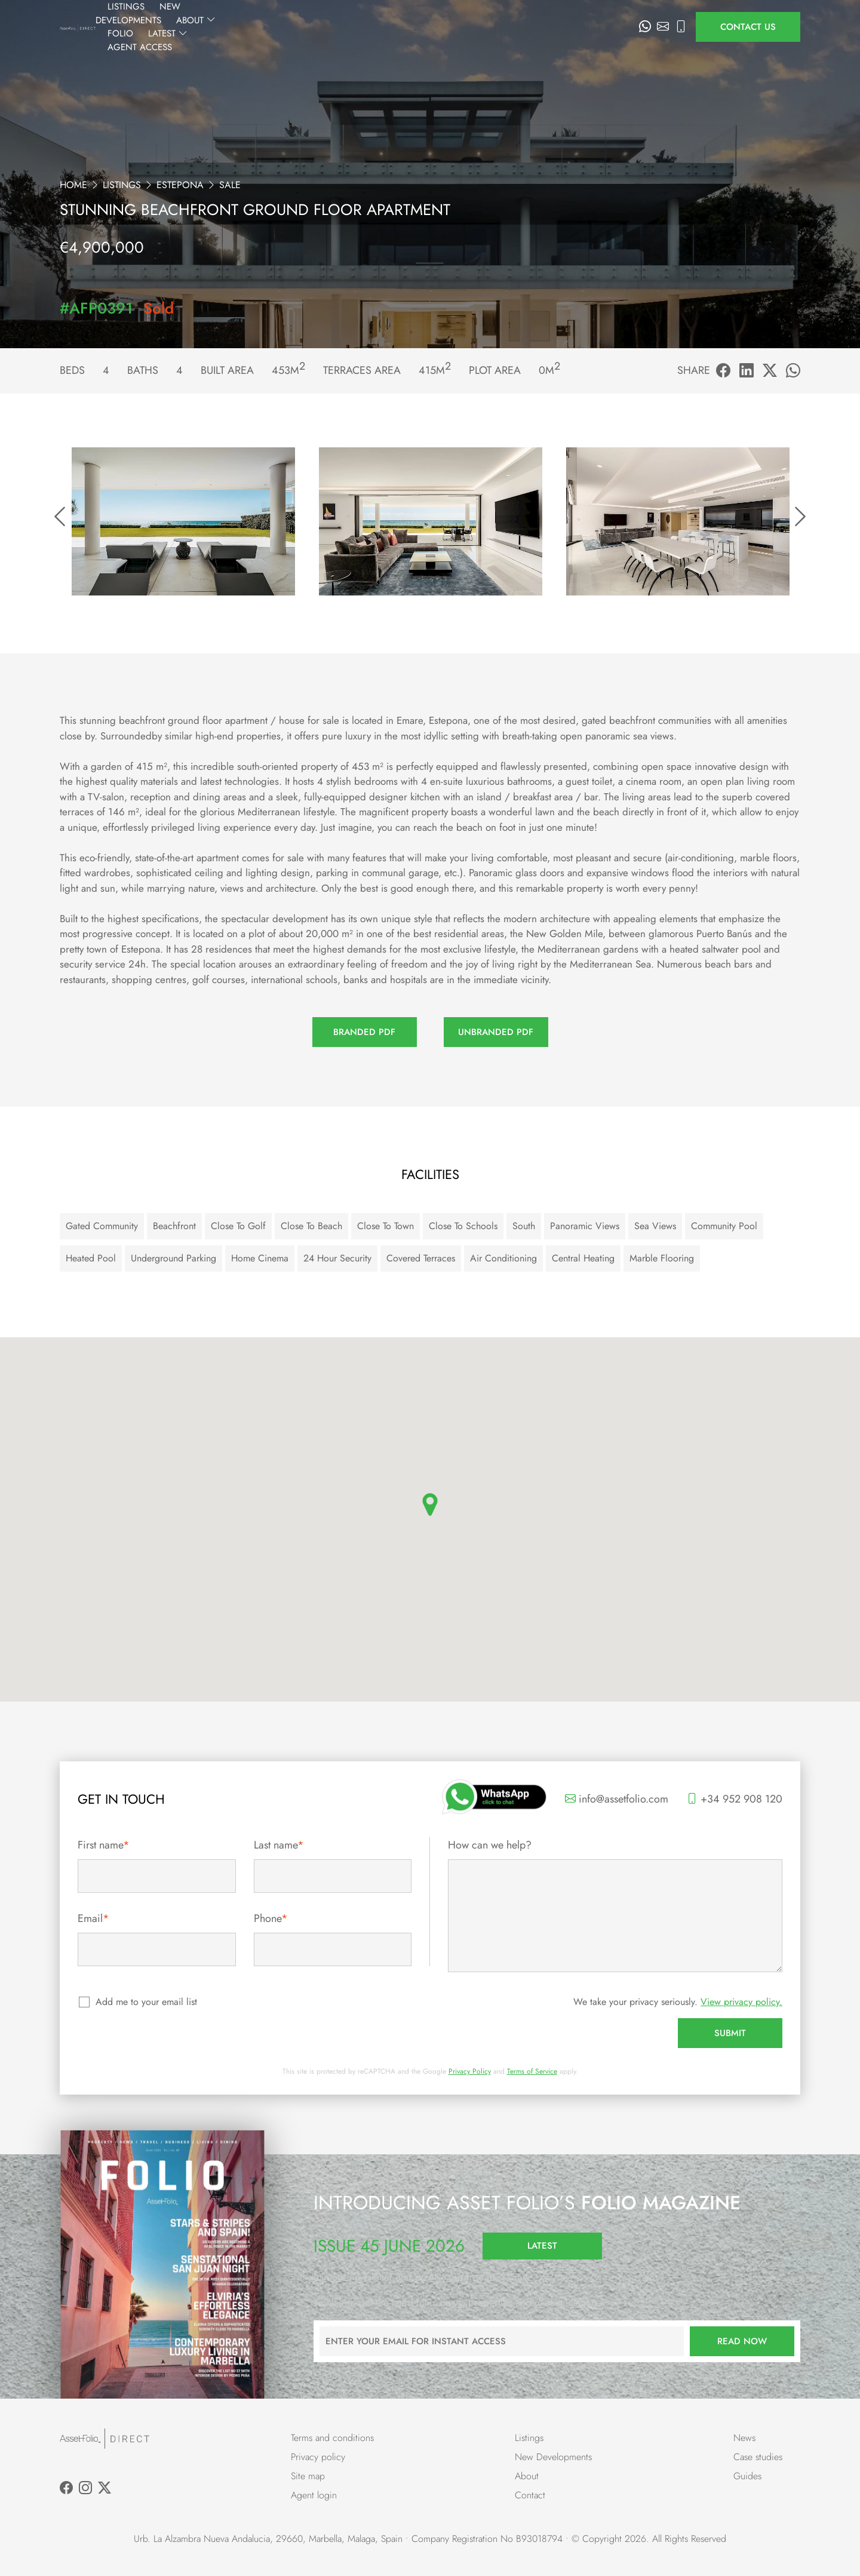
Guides (747, 2476)
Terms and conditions (332, 2438)
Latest (528, 26)
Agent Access (595, 26)
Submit (730, 2033)
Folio (480, 26)
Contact (530, 2495)
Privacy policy (318, 2457)
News (744, 2438)
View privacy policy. (741, 2002)
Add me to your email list (147, 2002)
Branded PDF (364, 1032)
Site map (308, 2476)
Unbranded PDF (495, 1032)
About (433, 26)
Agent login (314, 2495)
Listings (275, 26)
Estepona (180, 185)
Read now (742, 2341)
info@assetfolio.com (616, 1799)
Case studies (757, 2457)
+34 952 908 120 (734, 1799)
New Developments (353, 26)
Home (73, 185)
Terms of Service (532, 2071)
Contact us (748, 26)
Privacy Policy (470, 2071)
